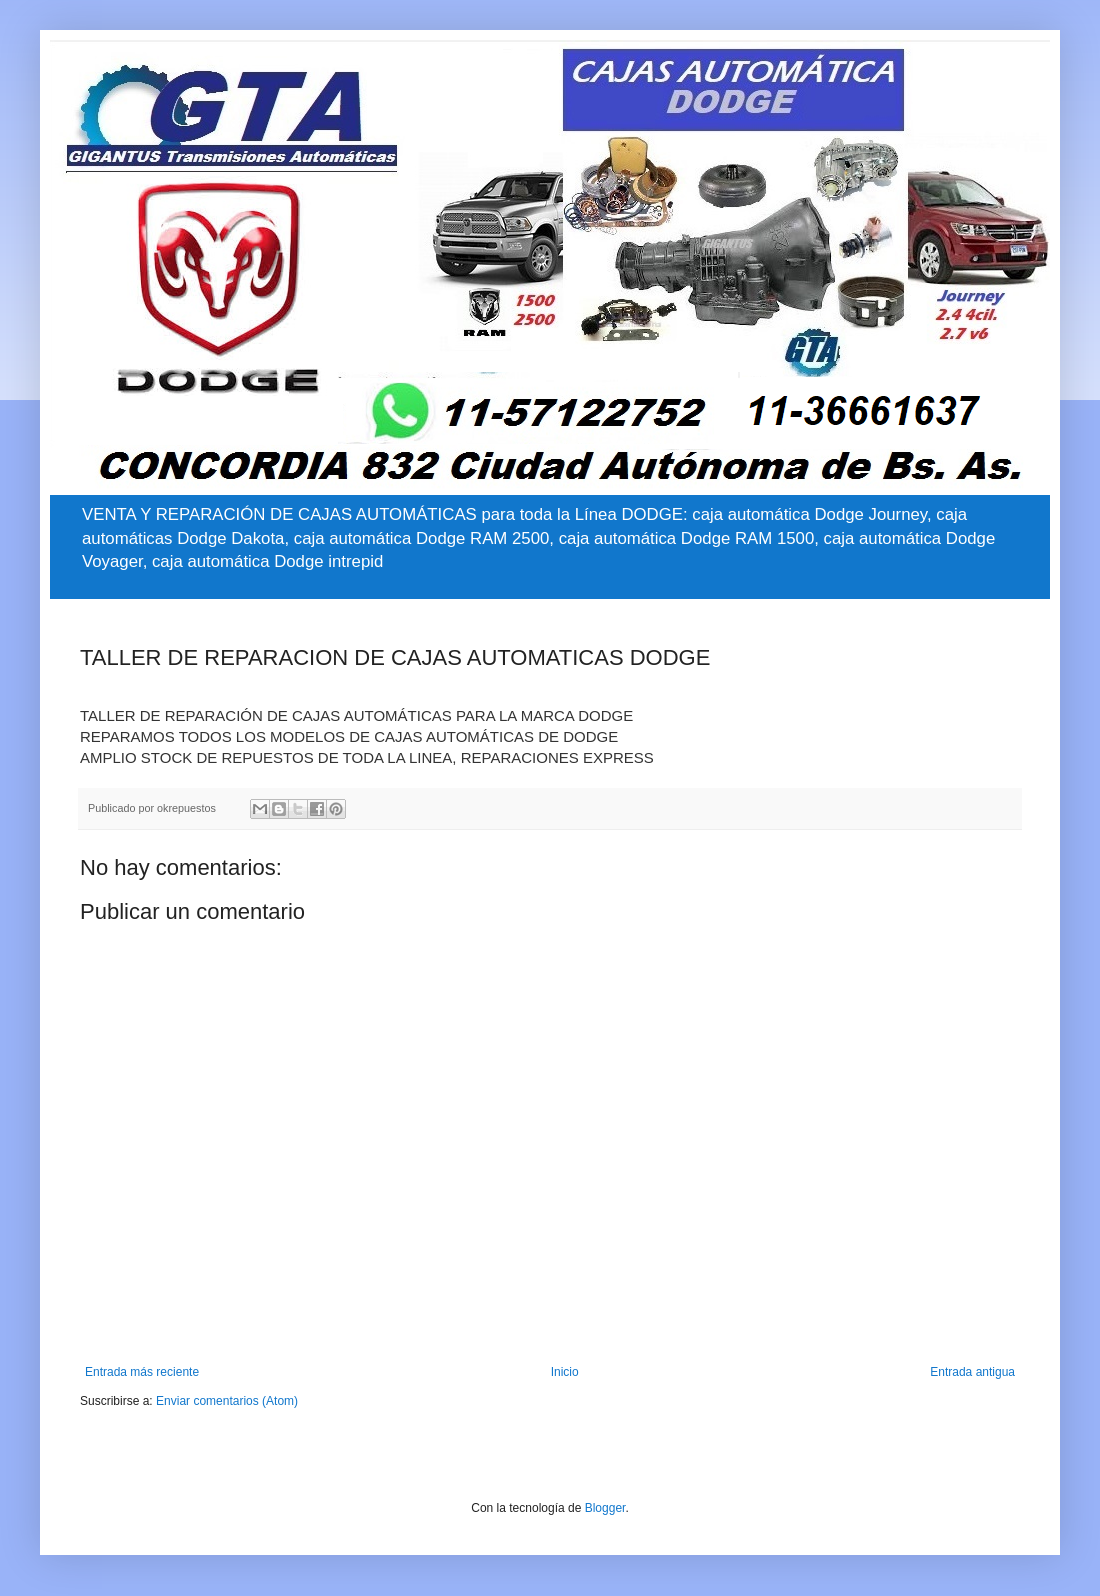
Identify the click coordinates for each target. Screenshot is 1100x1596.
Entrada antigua (972, 1372)
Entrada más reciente (142, 1372)
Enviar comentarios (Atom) (227, 1401)
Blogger (605, 1508)
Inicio (565, 1372)
